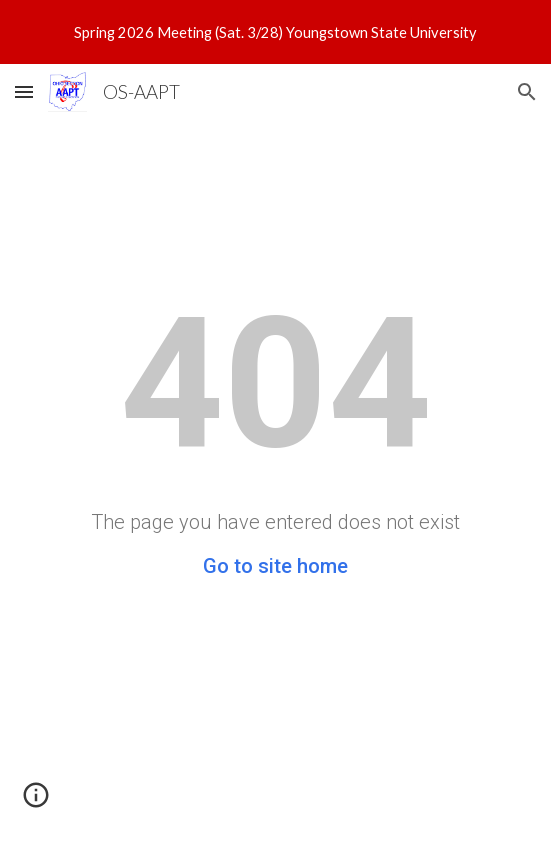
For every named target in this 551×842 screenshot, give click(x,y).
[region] (275, 32)
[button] (24, 91)
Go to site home (275, 566)
